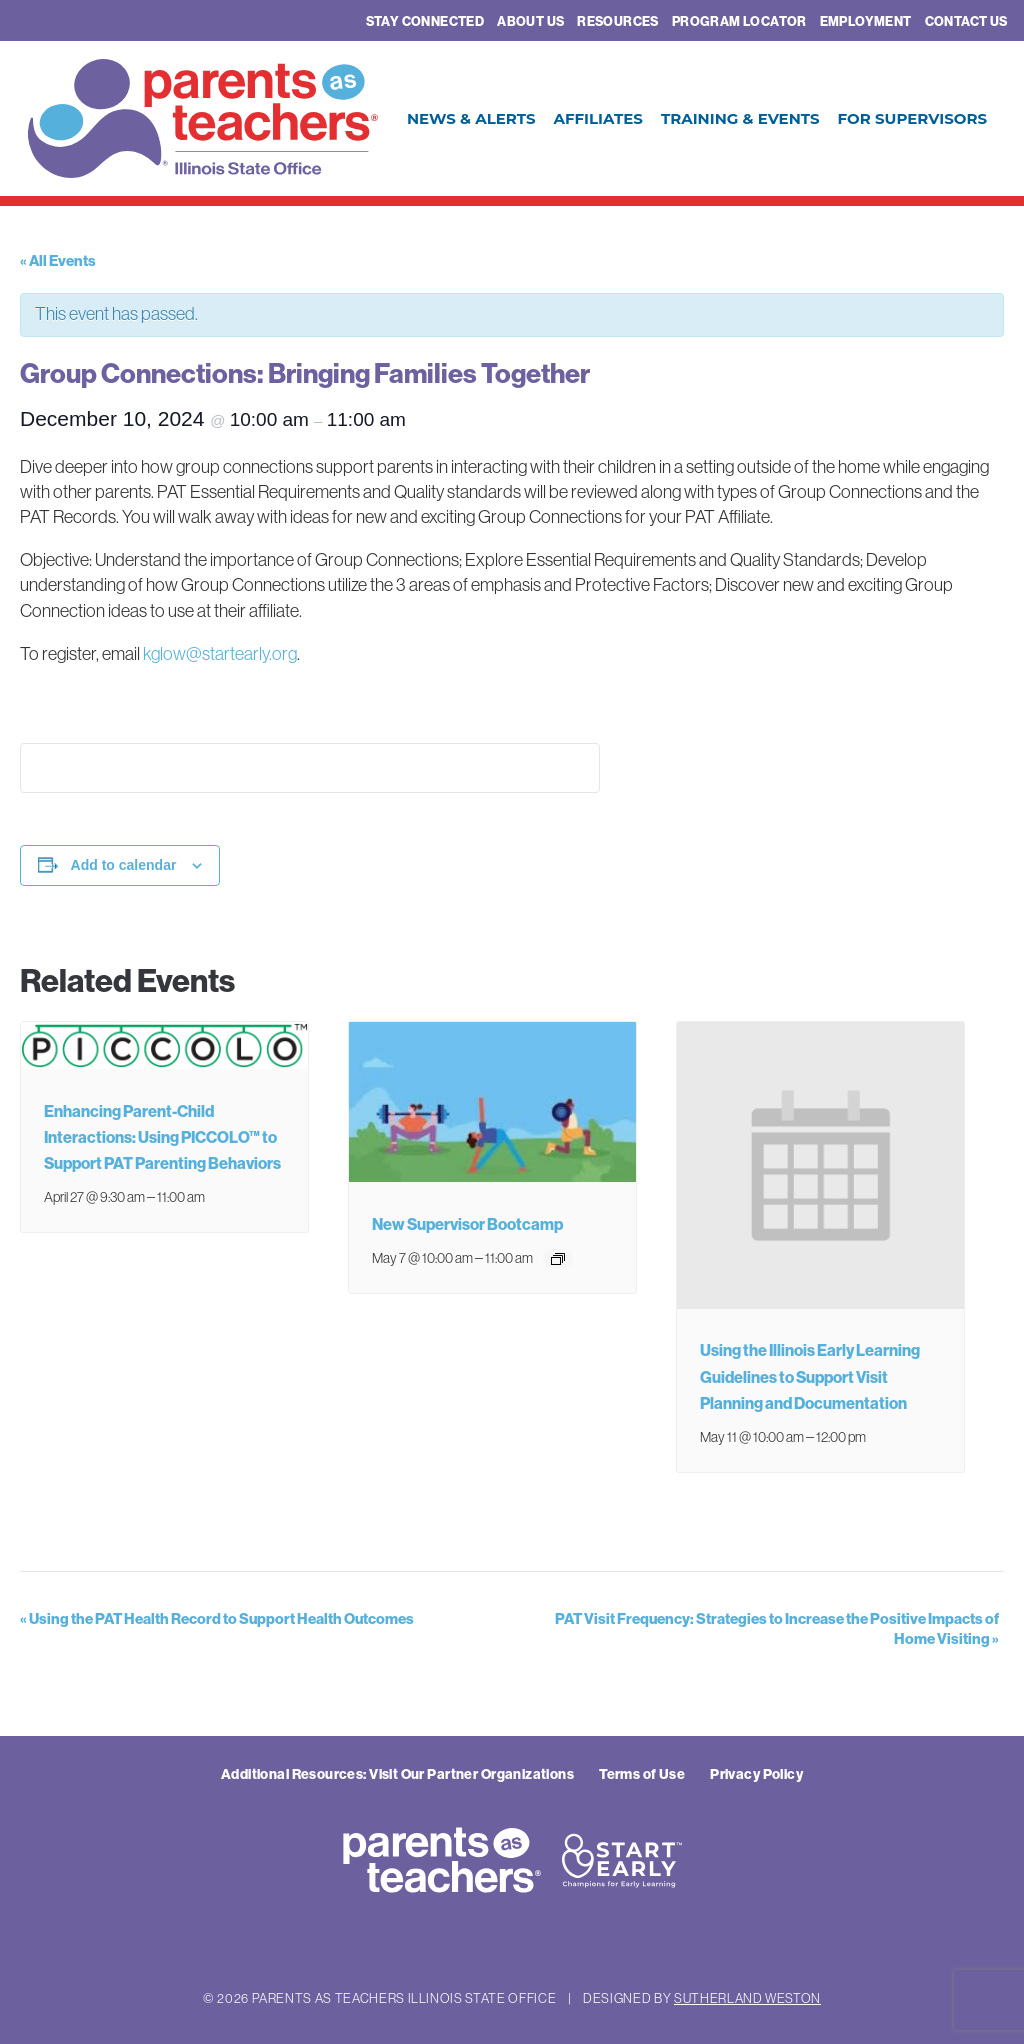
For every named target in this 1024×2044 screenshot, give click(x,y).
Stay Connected (425, 21)
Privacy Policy (756, 1774)
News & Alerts (471, 118)
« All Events (58, 260)
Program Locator (739, 21)
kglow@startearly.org (220, 654)
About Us (530, 21)
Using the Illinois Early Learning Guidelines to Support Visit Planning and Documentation (810, 1376)
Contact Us (966, 21)
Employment (866, 21)
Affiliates (597, 118)
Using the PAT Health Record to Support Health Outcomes (217, 1618)
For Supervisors (912, 118)
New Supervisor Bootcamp (467, 1224)
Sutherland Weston (747, 1998)
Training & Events (740, 118)
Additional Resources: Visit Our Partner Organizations (397, 1774)
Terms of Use (642, 1774)
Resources (618, 21)
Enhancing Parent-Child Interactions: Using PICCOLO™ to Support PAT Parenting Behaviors (162, 1137)
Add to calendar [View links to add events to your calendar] (124, 865)
